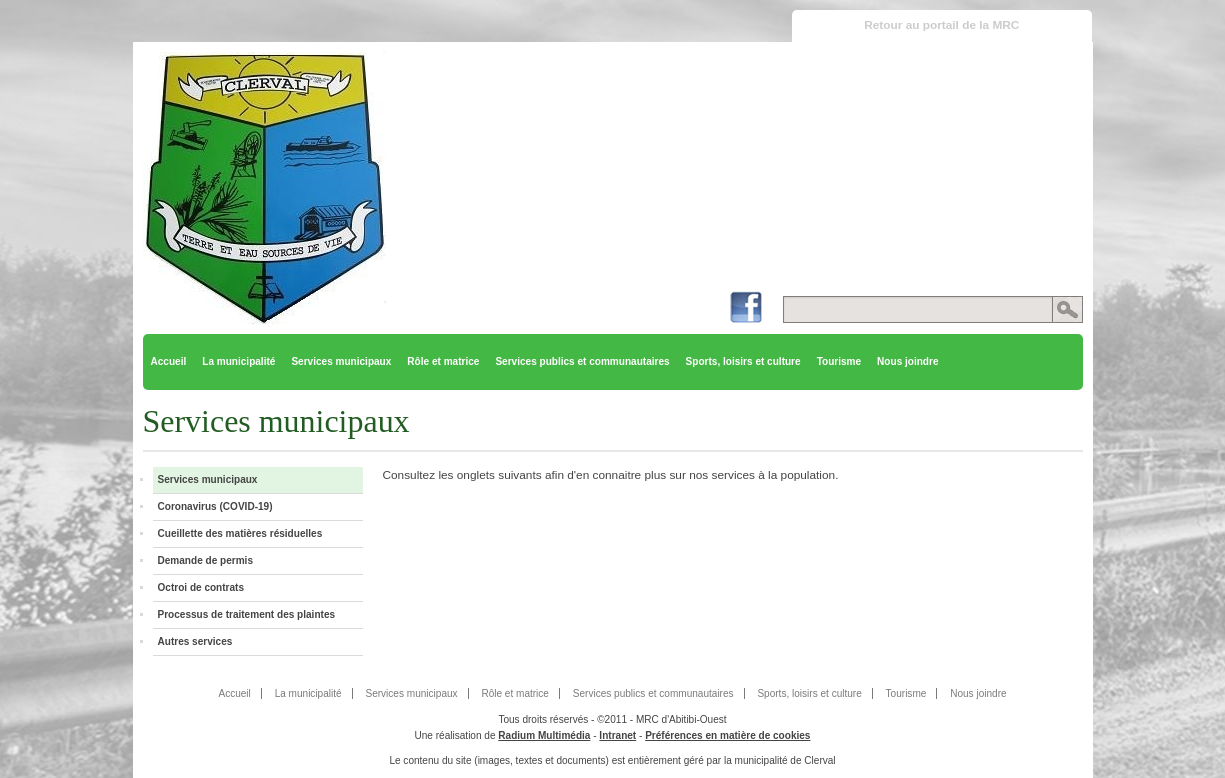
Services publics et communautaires (582, 361)
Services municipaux (341, 361)
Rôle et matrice (443, 361)
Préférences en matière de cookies (727, 735)
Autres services (195, 641)
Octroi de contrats (201, 587)
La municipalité (238, 361)
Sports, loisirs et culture (743, 361)
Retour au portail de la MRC (941, 25)
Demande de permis (205, 560)
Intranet (617, 735)
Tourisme (839, 361)
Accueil (169, 361)
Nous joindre (907, 361)
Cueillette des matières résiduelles (240, 533)
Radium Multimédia (544, 735)
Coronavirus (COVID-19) (215, 506)
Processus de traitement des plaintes (247, 614)
